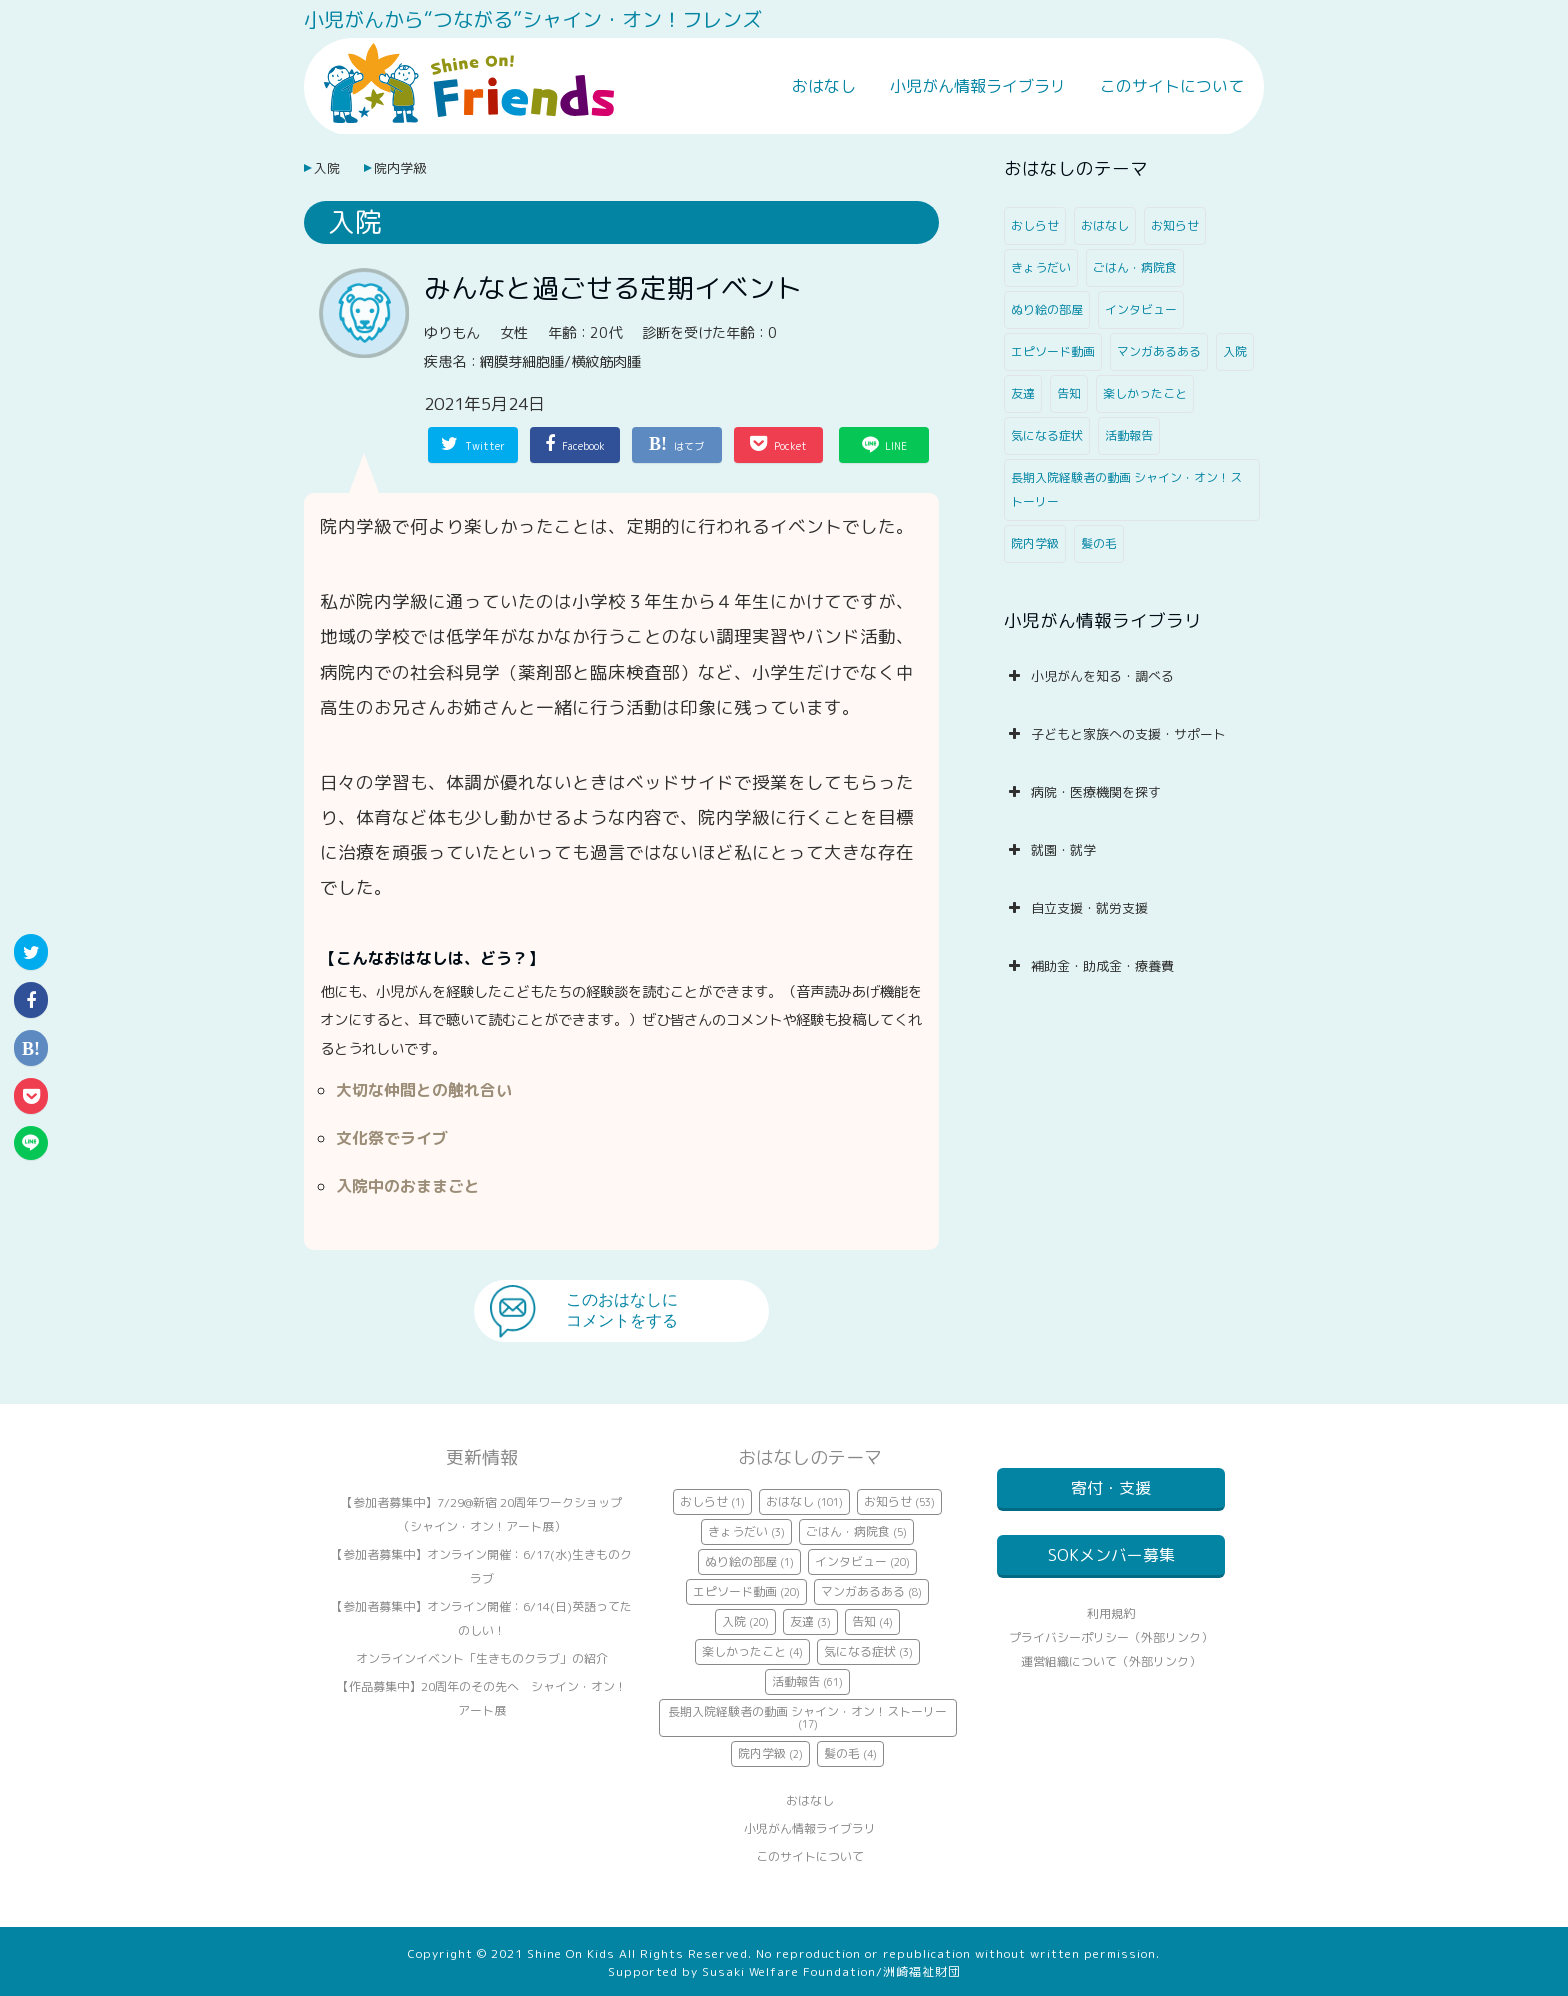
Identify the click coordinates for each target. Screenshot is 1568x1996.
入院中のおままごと (408, 1186)
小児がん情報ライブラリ (978, 86)
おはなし (824, 86)
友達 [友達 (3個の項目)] (1023, 393)
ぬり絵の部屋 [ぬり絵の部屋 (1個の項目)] (1047, 309)
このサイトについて (1172, 86)
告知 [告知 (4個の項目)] (1069, 393)
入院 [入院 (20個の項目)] (1235, 351)
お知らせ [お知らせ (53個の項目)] (1175, 225)
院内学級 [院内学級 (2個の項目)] (1035, 543)
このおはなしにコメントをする (622, 1310)
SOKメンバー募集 (1111, 1567)
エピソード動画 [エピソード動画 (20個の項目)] (1053, 351)
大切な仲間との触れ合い (424, 1090)
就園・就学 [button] (1050, 850)
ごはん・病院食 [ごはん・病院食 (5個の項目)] (1135, 267)
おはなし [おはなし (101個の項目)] (1105, 225)
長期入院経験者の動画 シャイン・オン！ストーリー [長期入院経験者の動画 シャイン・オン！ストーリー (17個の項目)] (1126, 489)
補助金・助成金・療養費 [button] (1089, 966)
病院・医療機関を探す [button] (1082, 792)
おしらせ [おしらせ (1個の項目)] (1035, 225)
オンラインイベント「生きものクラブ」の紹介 (482, 1658)
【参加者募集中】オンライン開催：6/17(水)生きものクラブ (481, 1566)
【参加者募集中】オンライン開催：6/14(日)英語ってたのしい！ (481, 1618)
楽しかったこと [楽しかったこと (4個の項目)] (1145, 393)
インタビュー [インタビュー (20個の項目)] (1141, 309)
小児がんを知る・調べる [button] (1089, 676)
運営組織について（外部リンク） (1111, 1685)
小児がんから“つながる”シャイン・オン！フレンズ (533, 19)
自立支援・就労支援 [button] (1076, 908)
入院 (327, 168)
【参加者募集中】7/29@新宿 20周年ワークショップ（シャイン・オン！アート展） (481, 1514)
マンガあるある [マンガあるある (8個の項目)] (1159, 351)
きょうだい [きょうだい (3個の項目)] (1041, 267)
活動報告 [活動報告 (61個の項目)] (1129, 435)
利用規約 (1111, 1637)
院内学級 (400, 168)
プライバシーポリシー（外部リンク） (1111, 1661)
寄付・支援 (1111, 1488)
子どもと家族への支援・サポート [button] (1115, 734)
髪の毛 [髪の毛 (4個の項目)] (1099, 543)
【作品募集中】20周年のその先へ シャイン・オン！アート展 (482, 1698)
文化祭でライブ (392, 1138)
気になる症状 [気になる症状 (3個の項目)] (1047, 435)
